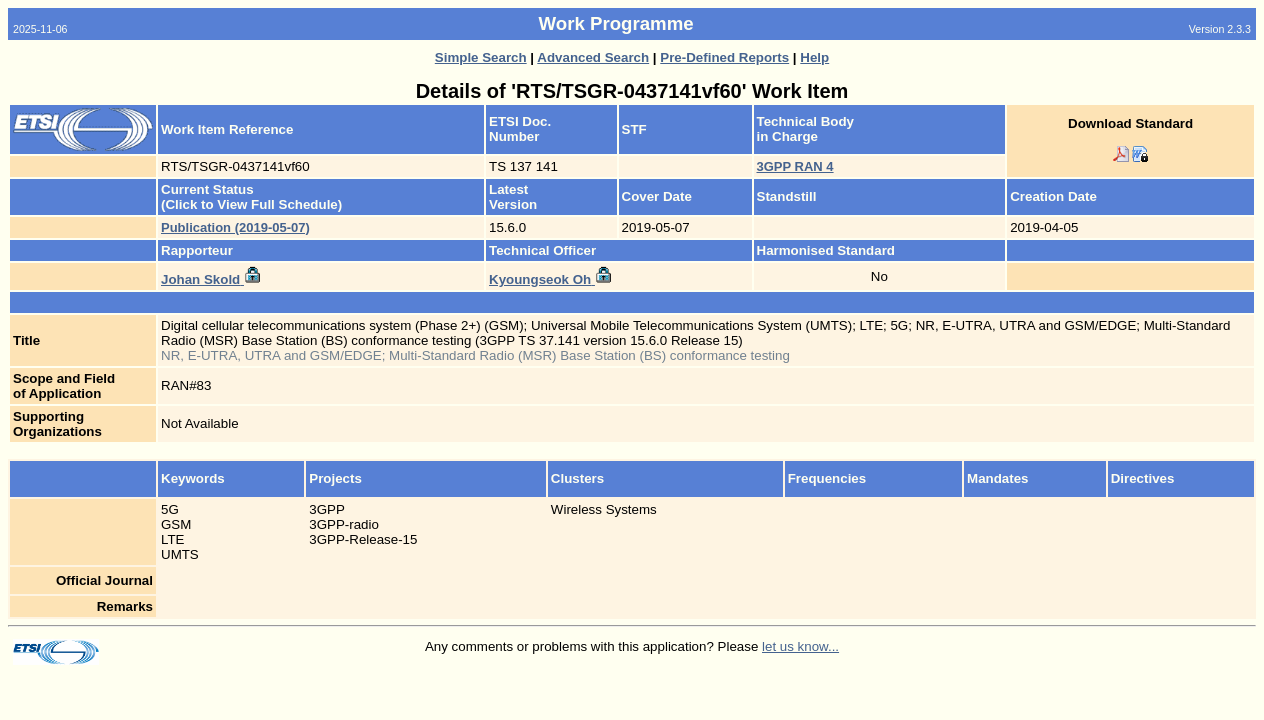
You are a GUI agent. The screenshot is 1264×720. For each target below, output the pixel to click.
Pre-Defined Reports (724, 57)
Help (814, 57)
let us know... (800, 646)
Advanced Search (593, 57)
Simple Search (481, 57)
